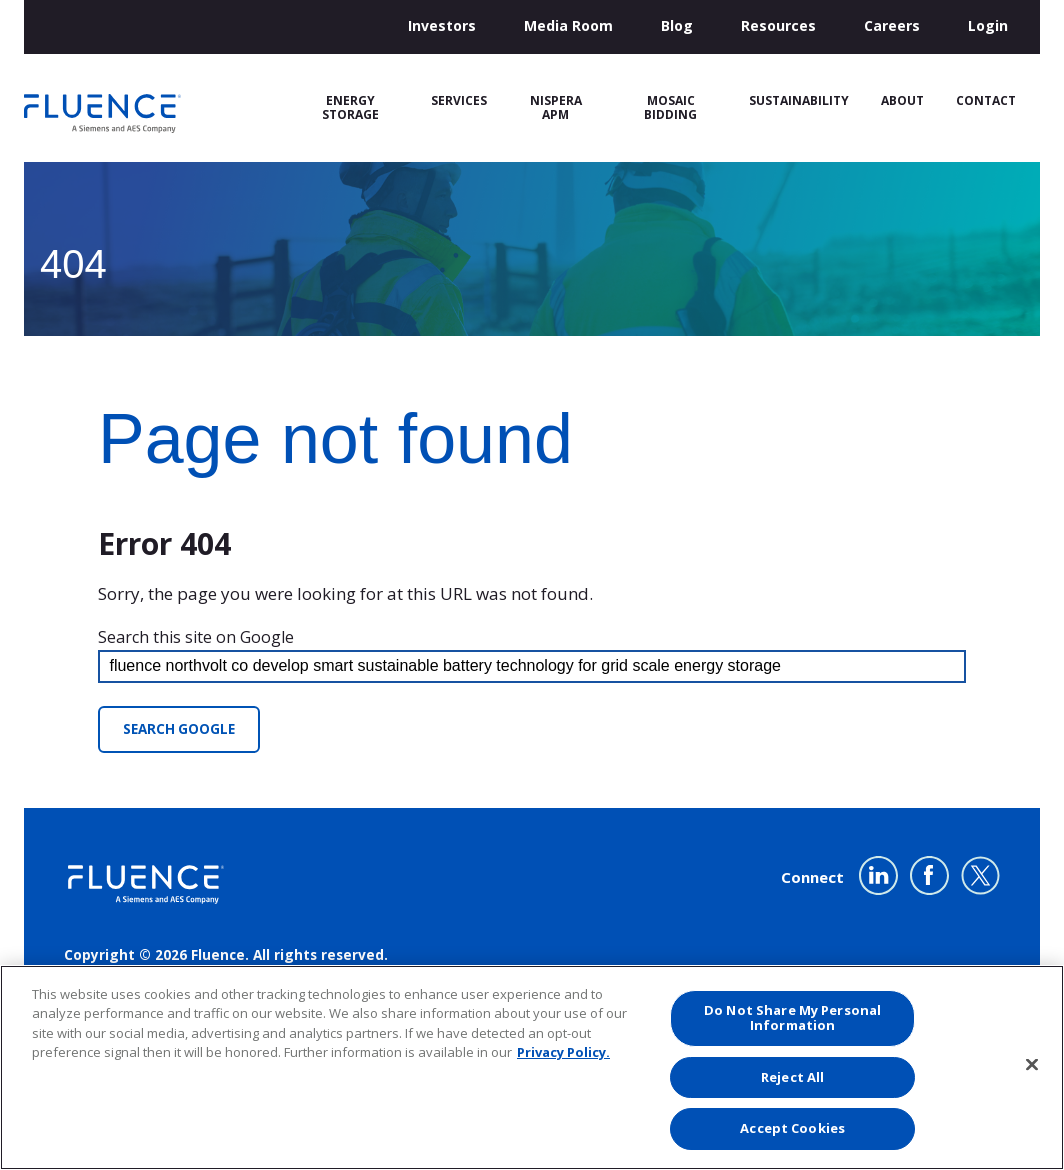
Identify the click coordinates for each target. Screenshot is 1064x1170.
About (902, 100)
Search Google (179, 729)
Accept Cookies (792, 1128)
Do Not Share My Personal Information (792, 1018)
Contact (986, 100)
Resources (778, 25)
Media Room (568, 25)
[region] (532, 1067)
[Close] (1032, 1065)
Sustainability (799, 100)
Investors (442, 25)
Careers (892, 25)
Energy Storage (350, 107)
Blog (677, 25)
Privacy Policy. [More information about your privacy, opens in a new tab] (563, 1052)
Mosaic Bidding (670, 107)
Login (988, 25)
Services (459, 100)
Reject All (792, 1077)
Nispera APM (556, 107)
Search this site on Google (196, 637)
